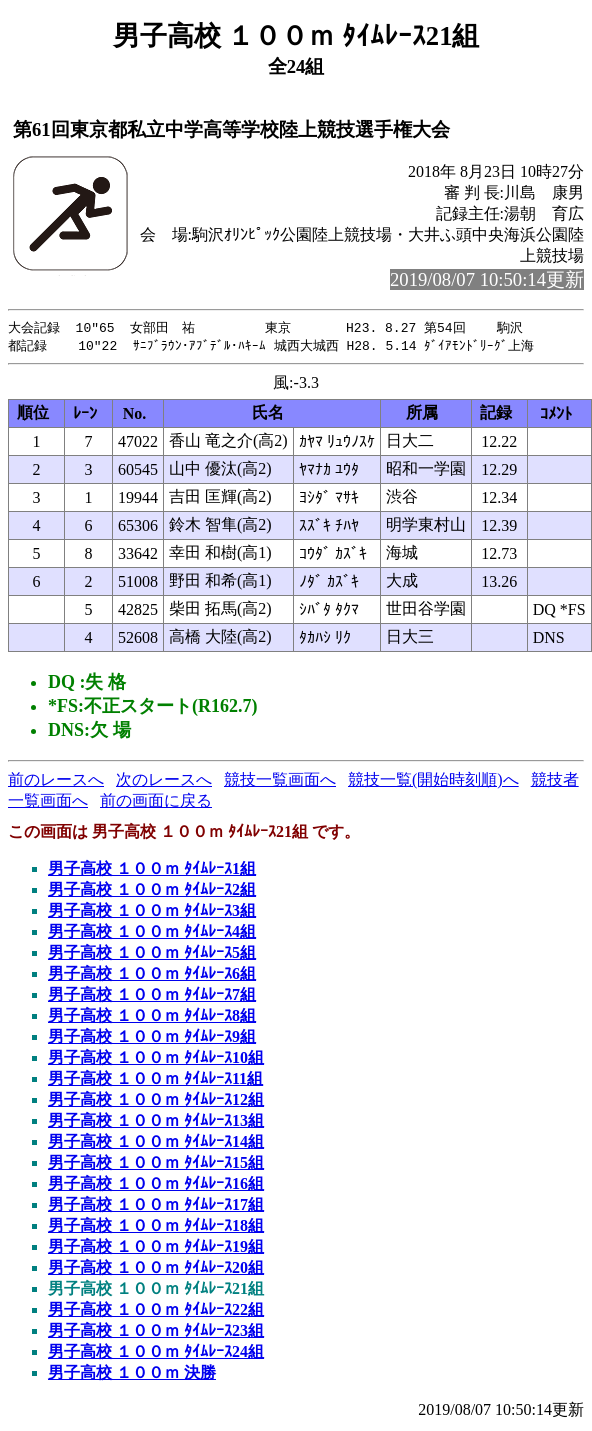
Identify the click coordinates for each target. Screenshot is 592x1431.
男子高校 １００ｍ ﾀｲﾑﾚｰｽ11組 (155, 1080)
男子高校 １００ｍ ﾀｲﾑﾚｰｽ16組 (156, 1185)
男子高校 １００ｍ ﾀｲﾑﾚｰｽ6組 (152, 975)
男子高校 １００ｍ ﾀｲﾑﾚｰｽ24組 (156, 1353)
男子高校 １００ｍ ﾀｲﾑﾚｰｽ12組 (156, 1101)
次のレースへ (164, 781)
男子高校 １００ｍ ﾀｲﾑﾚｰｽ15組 (156, 1164)
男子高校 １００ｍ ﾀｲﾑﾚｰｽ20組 (156, 1269)
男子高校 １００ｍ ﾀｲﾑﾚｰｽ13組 (156, 1122)
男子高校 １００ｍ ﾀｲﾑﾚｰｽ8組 (152, 1017)
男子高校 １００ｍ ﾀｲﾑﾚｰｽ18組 (156, 1227)
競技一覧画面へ (280, 781)
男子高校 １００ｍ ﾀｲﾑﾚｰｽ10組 (156, 1059)
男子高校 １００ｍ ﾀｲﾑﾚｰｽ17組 (156, 1206)
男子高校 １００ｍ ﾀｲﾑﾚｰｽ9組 (152, 1038)
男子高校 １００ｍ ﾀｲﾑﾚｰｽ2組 (152, 891)
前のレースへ (56, 781)
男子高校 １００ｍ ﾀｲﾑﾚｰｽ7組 (152, 996)
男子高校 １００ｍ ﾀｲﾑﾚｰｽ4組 (152, 933)
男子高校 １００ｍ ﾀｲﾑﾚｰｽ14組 (156, 1143)
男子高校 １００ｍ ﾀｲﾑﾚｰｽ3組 (152, 912)
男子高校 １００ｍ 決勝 (132, 1374)
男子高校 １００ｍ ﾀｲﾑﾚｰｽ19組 (156, 1248)
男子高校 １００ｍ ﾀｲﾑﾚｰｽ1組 (152, 870)
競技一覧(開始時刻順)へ (433, 781)
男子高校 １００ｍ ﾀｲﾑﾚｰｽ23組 (156, 1332)
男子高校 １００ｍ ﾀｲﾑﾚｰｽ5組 (152, 954)
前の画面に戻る (156, 802)
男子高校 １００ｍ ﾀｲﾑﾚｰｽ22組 (156, 1311)
